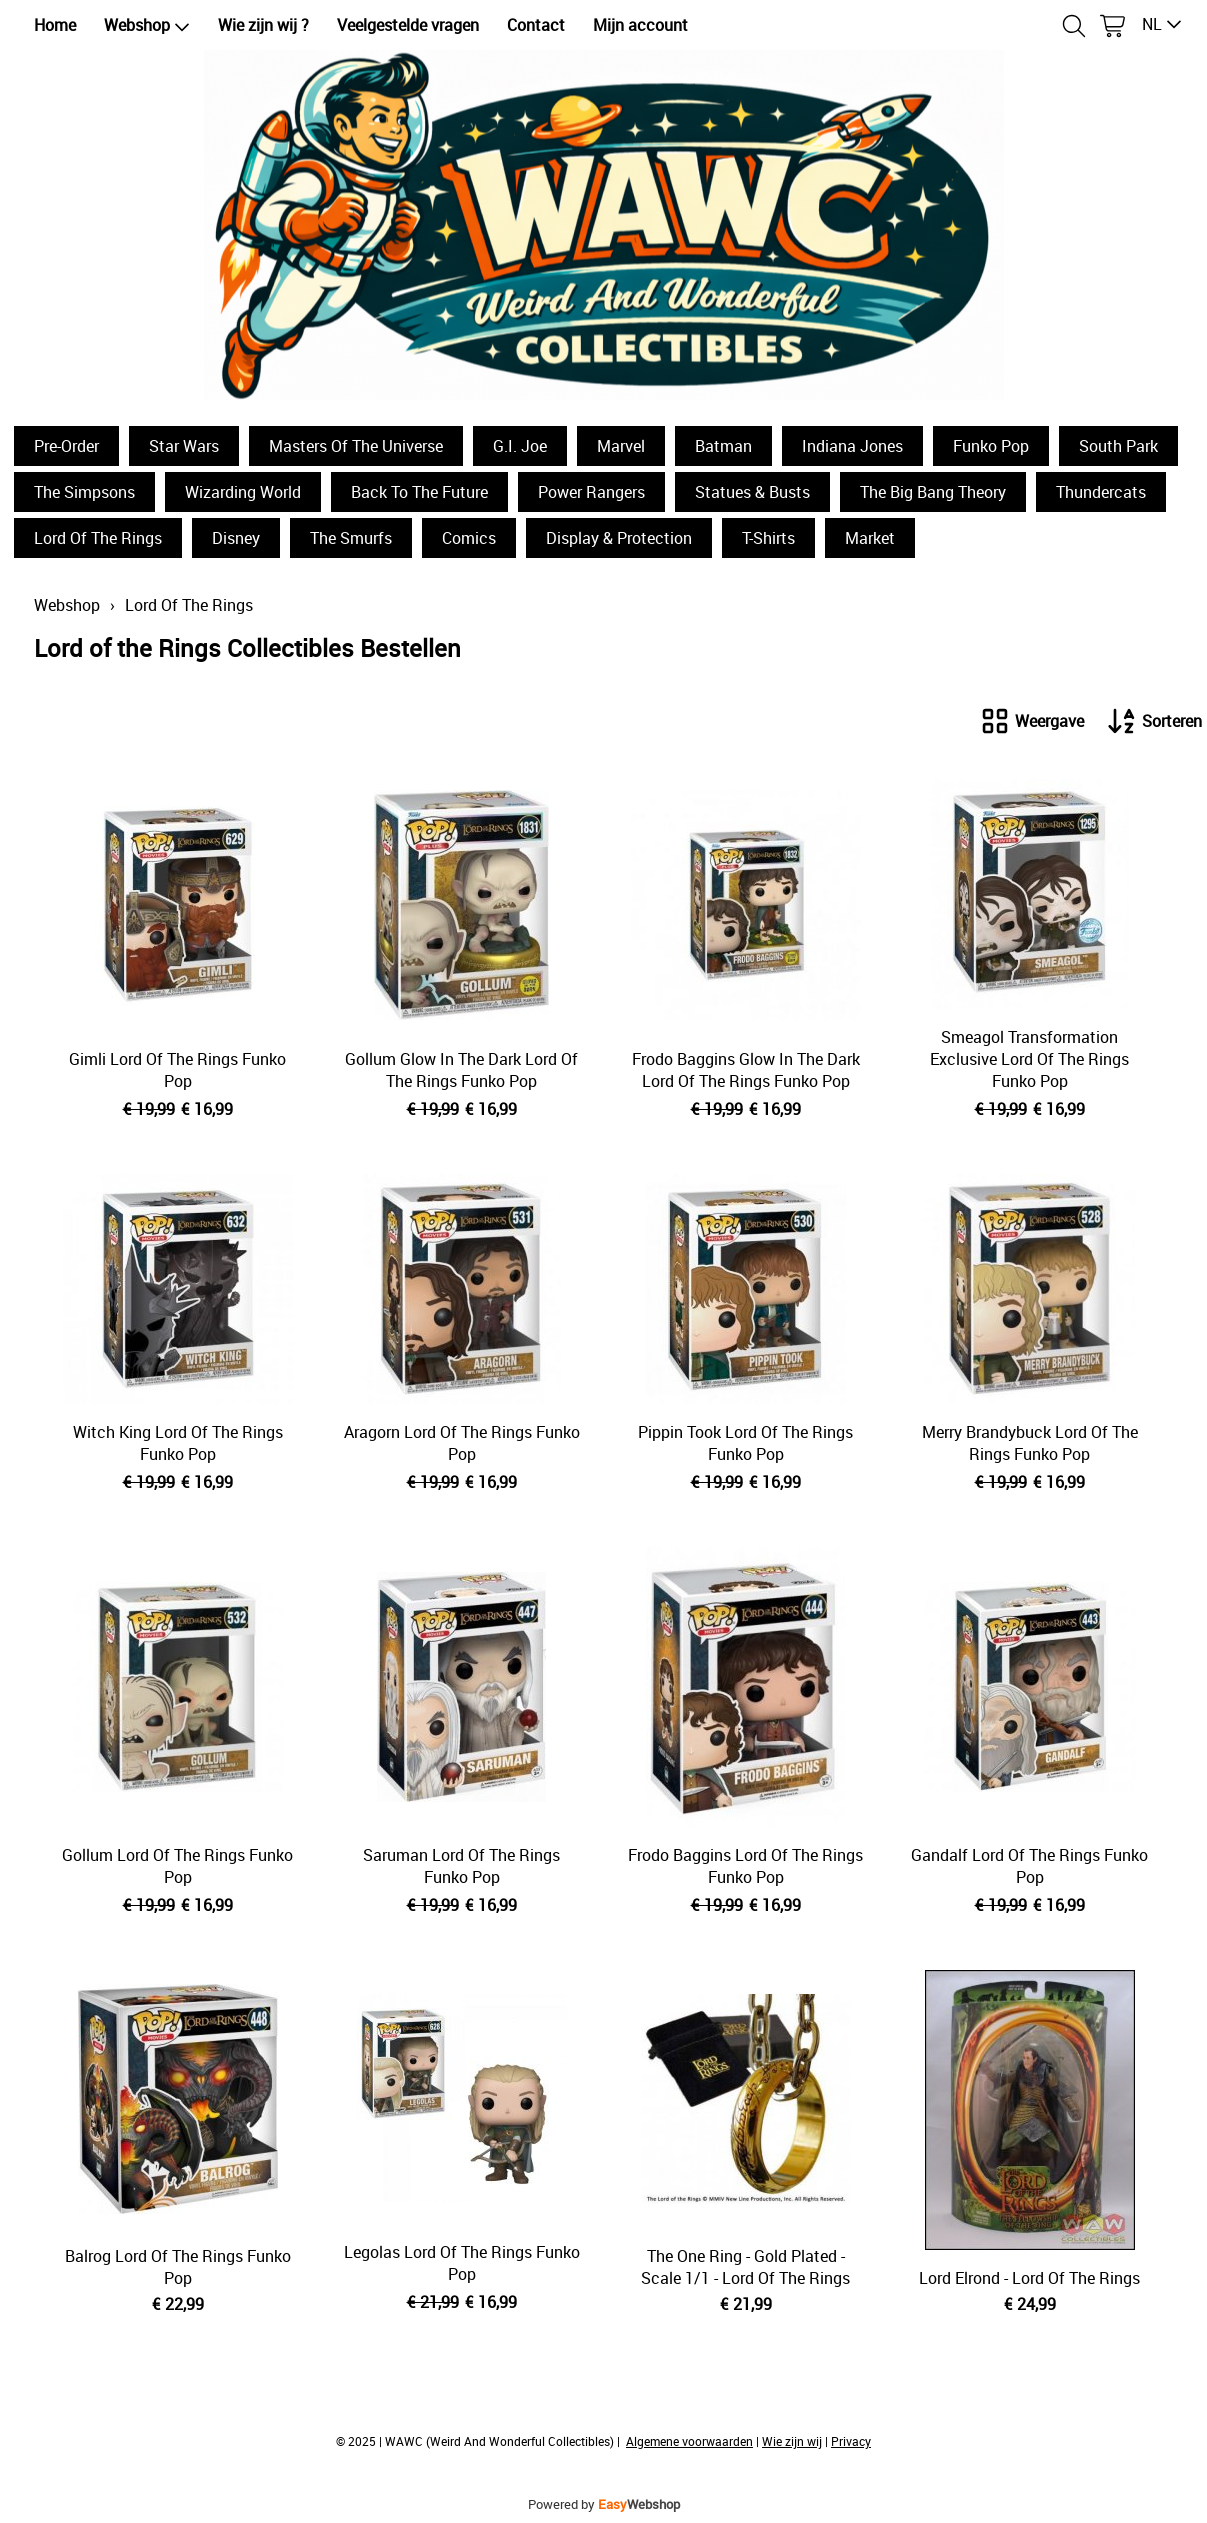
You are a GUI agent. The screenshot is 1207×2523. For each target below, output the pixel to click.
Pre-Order (66, 446)
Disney (236, 538)
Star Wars (184, 446)
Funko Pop (991, 446)
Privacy (851, 2441)
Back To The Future (419, 492)
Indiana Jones (852, 446)
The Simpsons (84, 492)
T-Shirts (768, 538)
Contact (536, 25)
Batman (723, 446)
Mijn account (640, 25)
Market (870, 538)
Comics (469, 538)
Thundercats (1101, 492)
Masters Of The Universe (356, 446)
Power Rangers (591, 492)
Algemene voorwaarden (689, 2441)
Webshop (147, 25)
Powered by (604, 2504)
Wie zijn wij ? (263, 25)
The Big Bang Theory (933, 492)
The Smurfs (351, 538)
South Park (1118, 446)
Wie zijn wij (792, 2441)
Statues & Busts (752, 492)
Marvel (621, 446)
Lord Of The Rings (98, 538)
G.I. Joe (520, 446)
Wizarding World (243, 492)
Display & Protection (619, 538)
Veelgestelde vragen (408, 25)
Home (55, 25)
